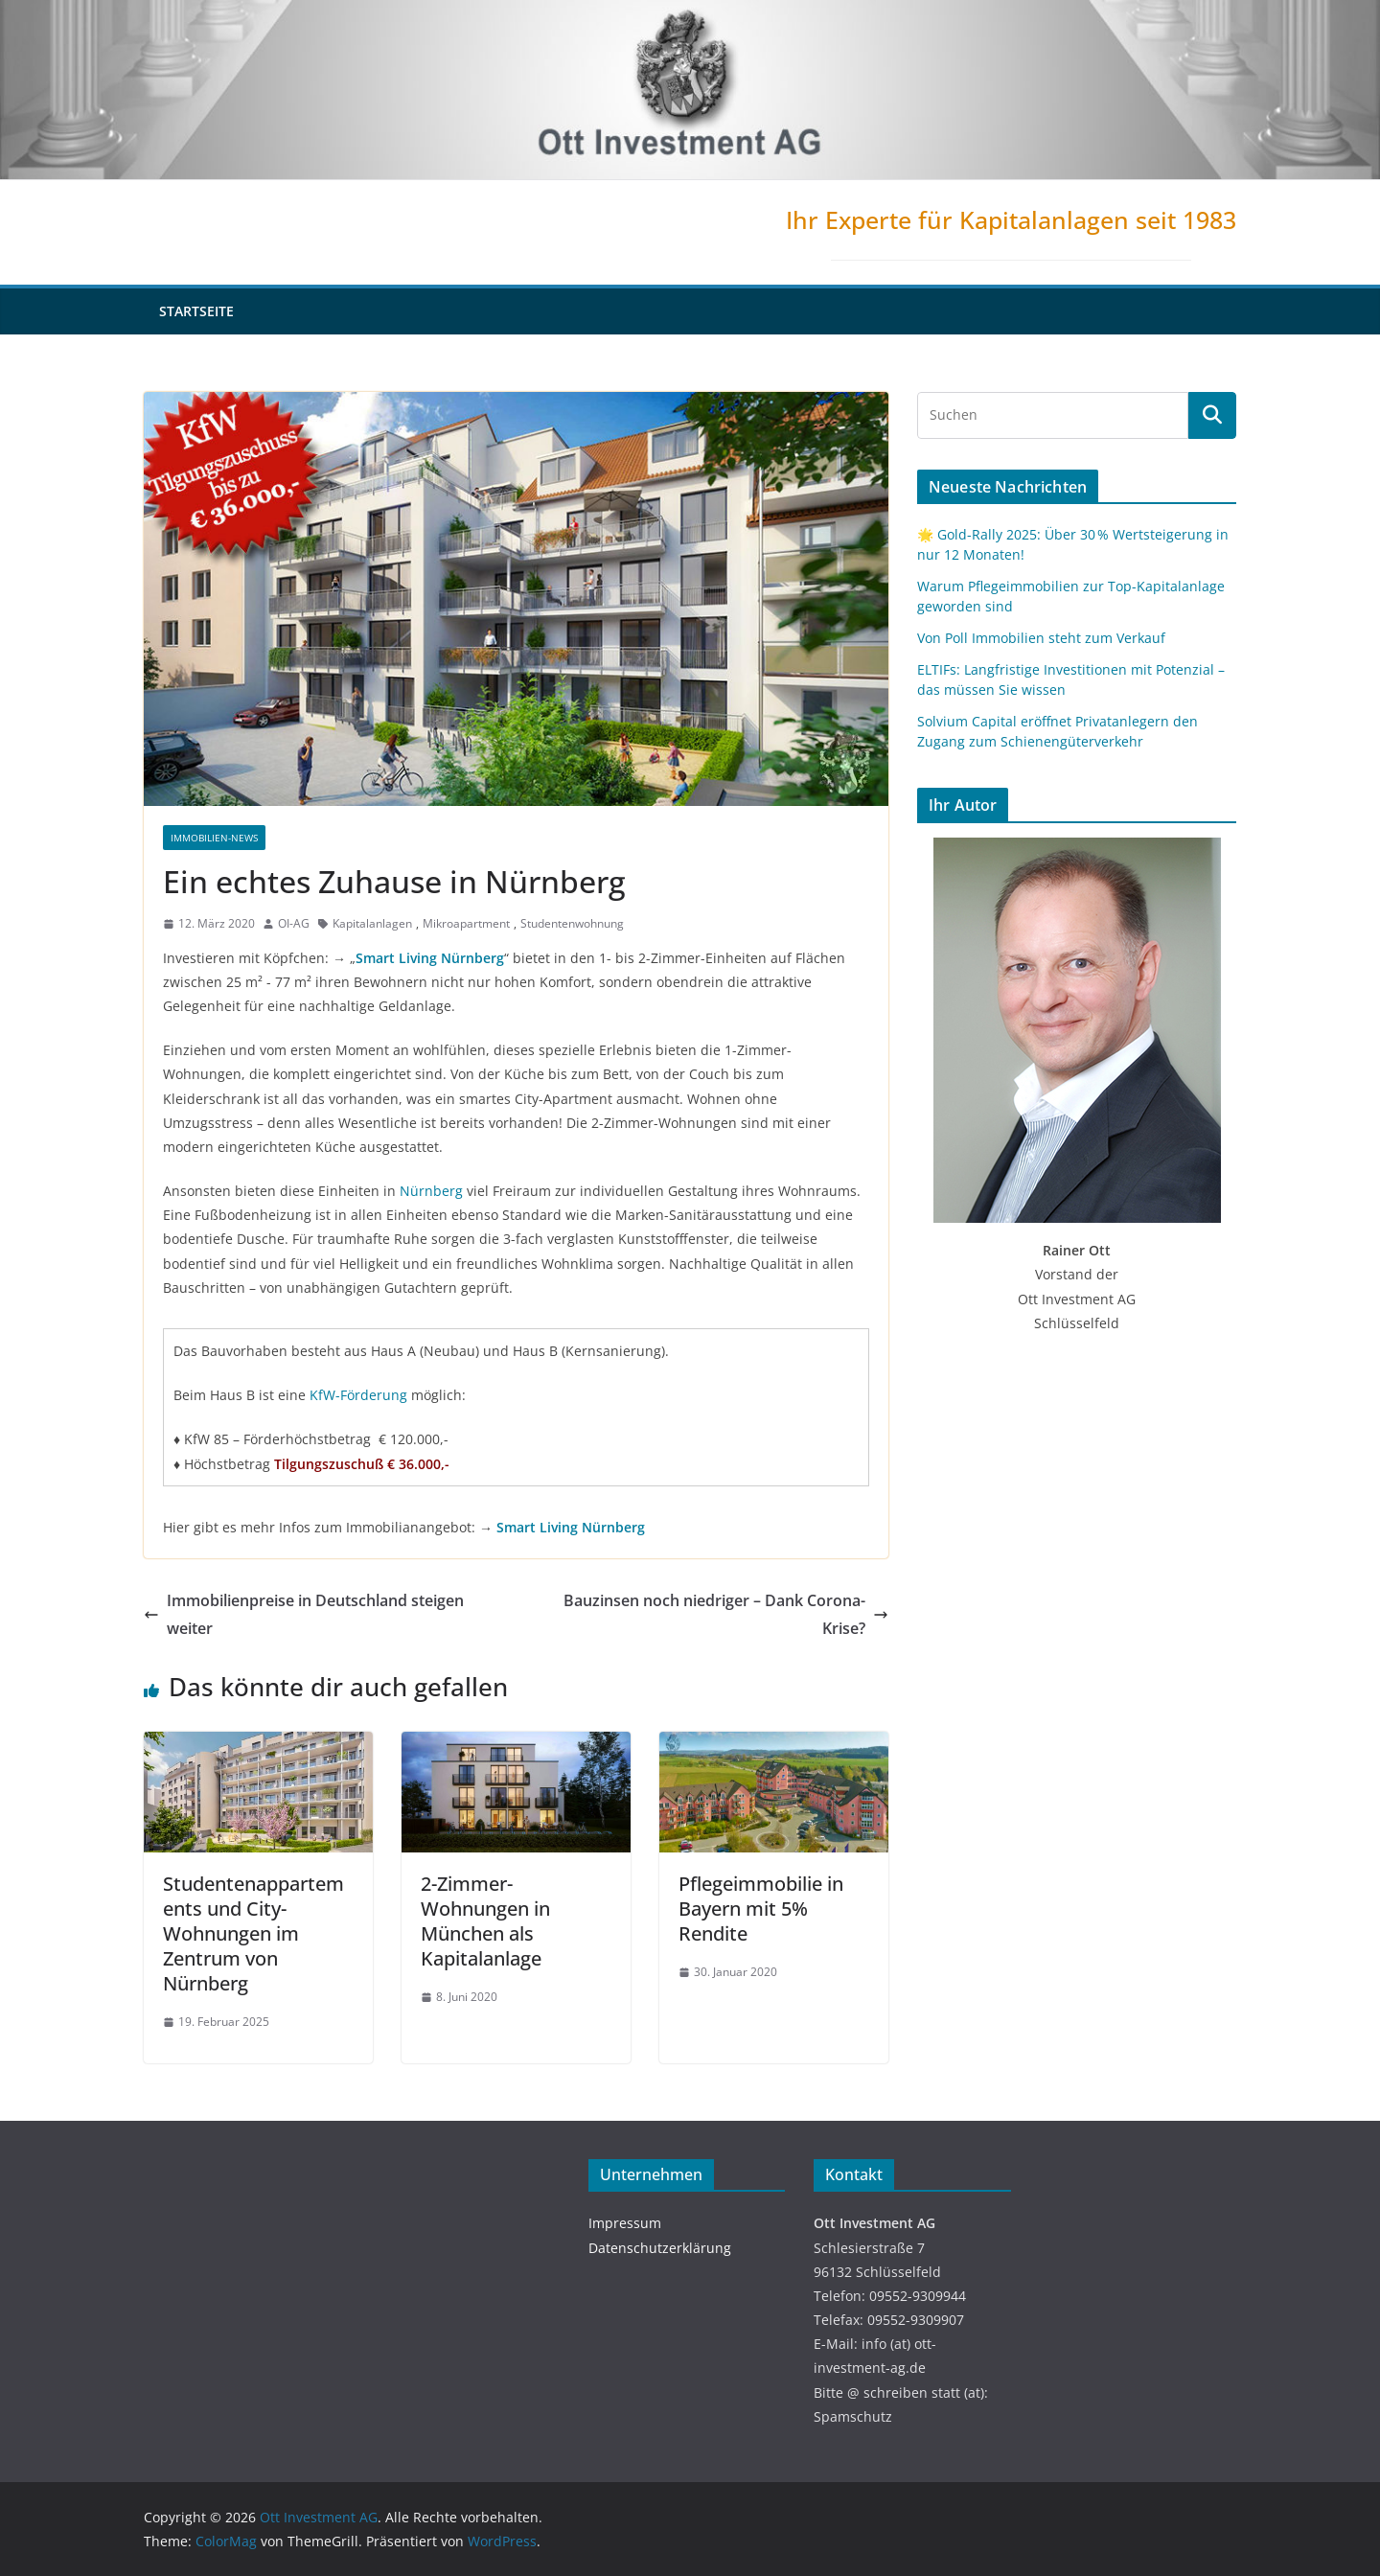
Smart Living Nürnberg (430, 958)
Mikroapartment (466, 923)
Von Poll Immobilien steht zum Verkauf (1041, 638)
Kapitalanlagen (372, 923)
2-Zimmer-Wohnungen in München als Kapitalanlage (485, 1921)
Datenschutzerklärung (659, 2248)
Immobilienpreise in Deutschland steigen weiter (304, 1614)
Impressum (624, 2223)
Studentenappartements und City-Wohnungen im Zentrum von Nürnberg (253, 1933)
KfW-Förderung (358, 1395)
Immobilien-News (214, 837)
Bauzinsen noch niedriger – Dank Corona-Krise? (726, 1614)
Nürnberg (431, 1191)
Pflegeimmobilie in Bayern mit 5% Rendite (760, 1908)
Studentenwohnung (572, 923)
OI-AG (294, 923)
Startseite (196, 311)
